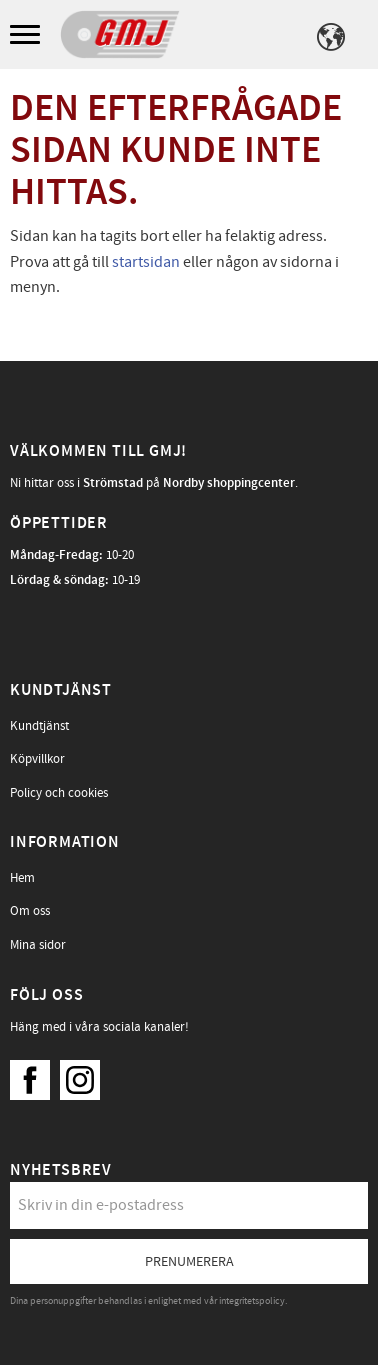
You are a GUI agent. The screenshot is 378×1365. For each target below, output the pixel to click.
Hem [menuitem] (22, 878)
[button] (27, 35)
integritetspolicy (252, 1301)
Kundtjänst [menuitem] (39, 726)
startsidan (146, 262)
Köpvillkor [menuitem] (37, 759)
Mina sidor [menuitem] (38, 945)
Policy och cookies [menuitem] (59, 793)
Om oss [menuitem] (30, 911)
